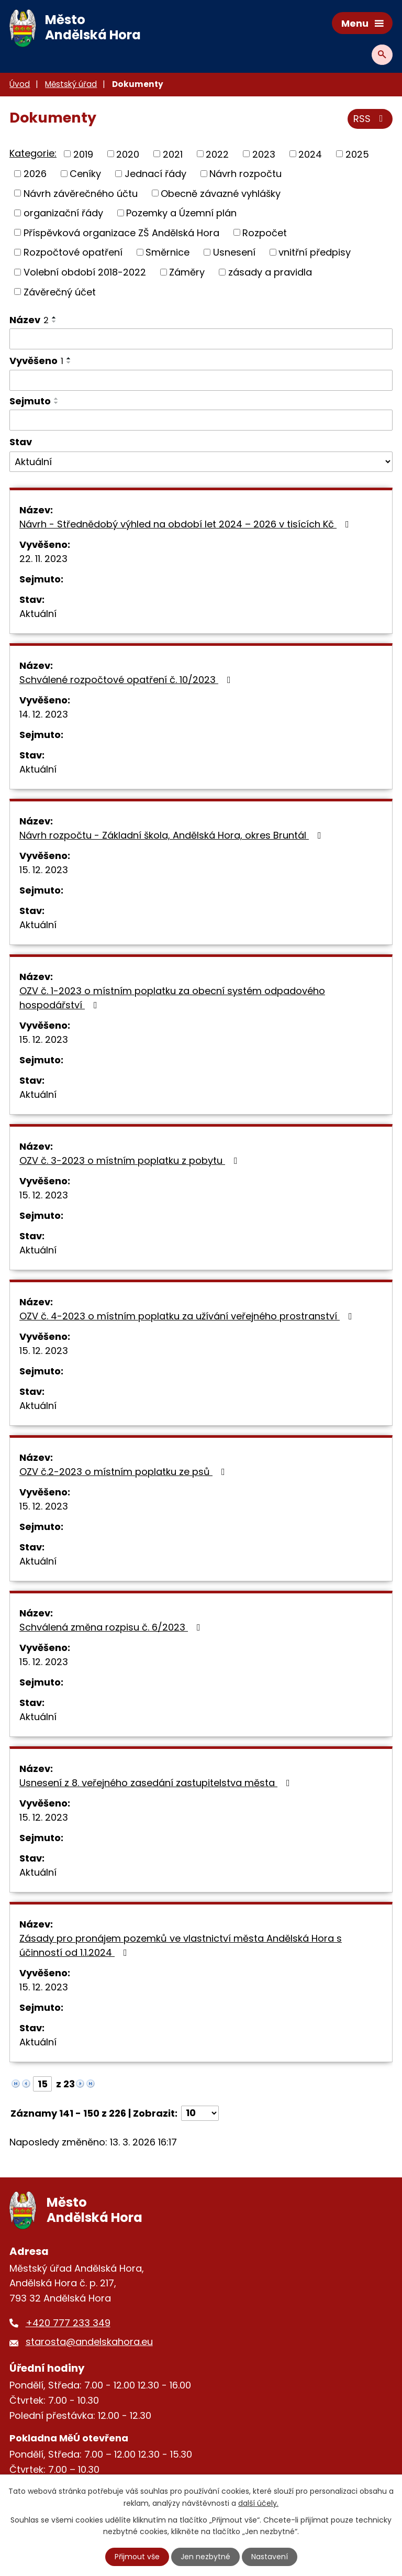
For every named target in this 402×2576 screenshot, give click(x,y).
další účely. (258, 2502)
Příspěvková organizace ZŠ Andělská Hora (121, 232)
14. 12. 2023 (43, 714)
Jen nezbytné (205, 2556)
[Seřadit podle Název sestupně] (54, 322)
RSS (370, 118)
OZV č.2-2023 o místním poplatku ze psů (124, 1471)
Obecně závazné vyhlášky (221, 193)
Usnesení (234, 252)
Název (29, 319)
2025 (357, 153)
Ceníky (85, 173)
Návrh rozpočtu (245, 173)
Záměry (187, 272)
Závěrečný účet (60, 291)
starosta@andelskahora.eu (89, 2341)
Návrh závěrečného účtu (81, 193)
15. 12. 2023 (43, 869)
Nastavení (269, 2556)
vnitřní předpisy (314, 252)
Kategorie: (33, 153)
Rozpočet (264, 232)
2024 (310, 153)
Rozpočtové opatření (73, 252)
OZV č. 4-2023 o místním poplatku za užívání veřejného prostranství (187, 1316)
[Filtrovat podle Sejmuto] (201, 420)
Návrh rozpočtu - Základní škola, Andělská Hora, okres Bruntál (172, 835)
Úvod (19, 84)
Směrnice (167, 252)
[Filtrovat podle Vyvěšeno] (201, 380)
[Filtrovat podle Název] (201, 338)
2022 (217, 153)
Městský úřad (71, 84)
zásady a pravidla (270, 272)
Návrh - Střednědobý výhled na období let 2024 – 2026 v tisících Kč (186, 524)
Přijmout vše (137, 2556)
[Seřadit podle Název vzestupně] (54, 317)
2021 (173, 153)
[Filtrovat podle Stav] (201, 462)
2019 (83, 153)
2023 (263, 153)
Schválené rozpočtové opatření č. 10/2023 (127, 679)
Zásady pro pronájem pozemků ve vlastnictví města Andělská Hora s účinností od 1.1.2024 (180, 1945)
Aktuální (38, 613)
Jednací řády (155, 173)
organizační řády (63, 212)
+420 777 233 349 (68, 2322)
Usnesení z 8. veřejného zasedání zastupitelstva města (156, 1782)
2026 (35, 173)
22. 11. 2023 (43, 558)
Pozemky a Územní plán (181, 212)
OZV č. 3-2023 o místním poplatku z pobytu (130, 1160)
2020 (127, 153)
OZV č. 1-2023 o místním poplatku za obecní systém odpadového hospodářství (172, 997)
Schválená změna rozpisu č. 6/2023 (112, 1627)
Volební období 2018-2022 (85, 272)
